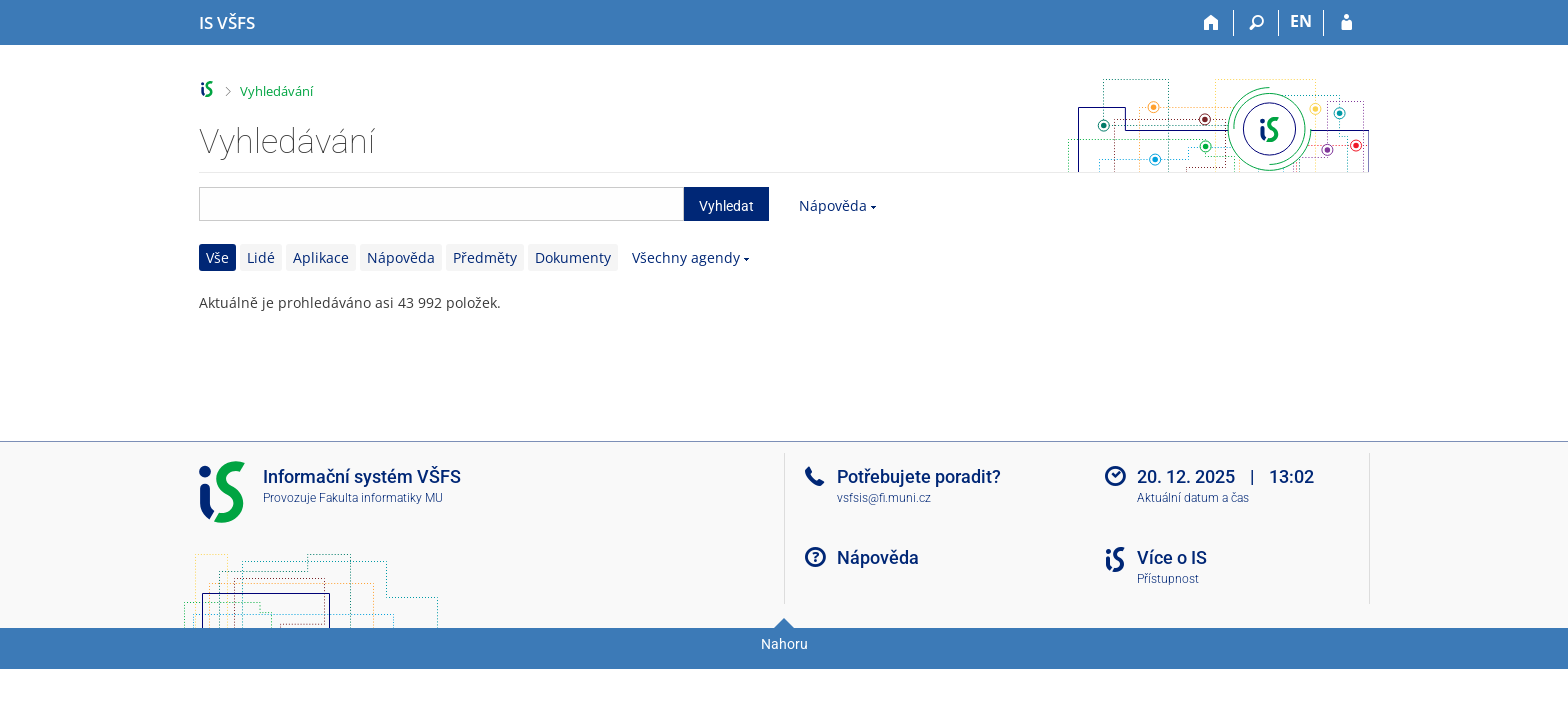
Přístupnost (1168, 579)
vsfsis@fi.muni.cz (884, 498)
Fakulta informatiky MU (381, 498)
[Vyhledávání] (1256, 23)
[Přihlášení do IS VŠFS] (1346, 23)
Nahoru (784, 644)
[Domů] (1211, 23)
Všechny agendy (686, 257)
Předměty (485, 257)
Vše (217, 257)
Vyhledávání (276, 91)
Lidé (261, 257)
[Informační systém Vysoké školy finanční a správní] (227, 23)
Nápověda (833, 205)
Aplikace (321, 257)
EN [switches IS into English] (1301, 21)
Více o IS (1172, 557)
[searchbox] (441, 204)
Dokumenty (573, 257)
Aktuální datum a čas (1193, 498)
